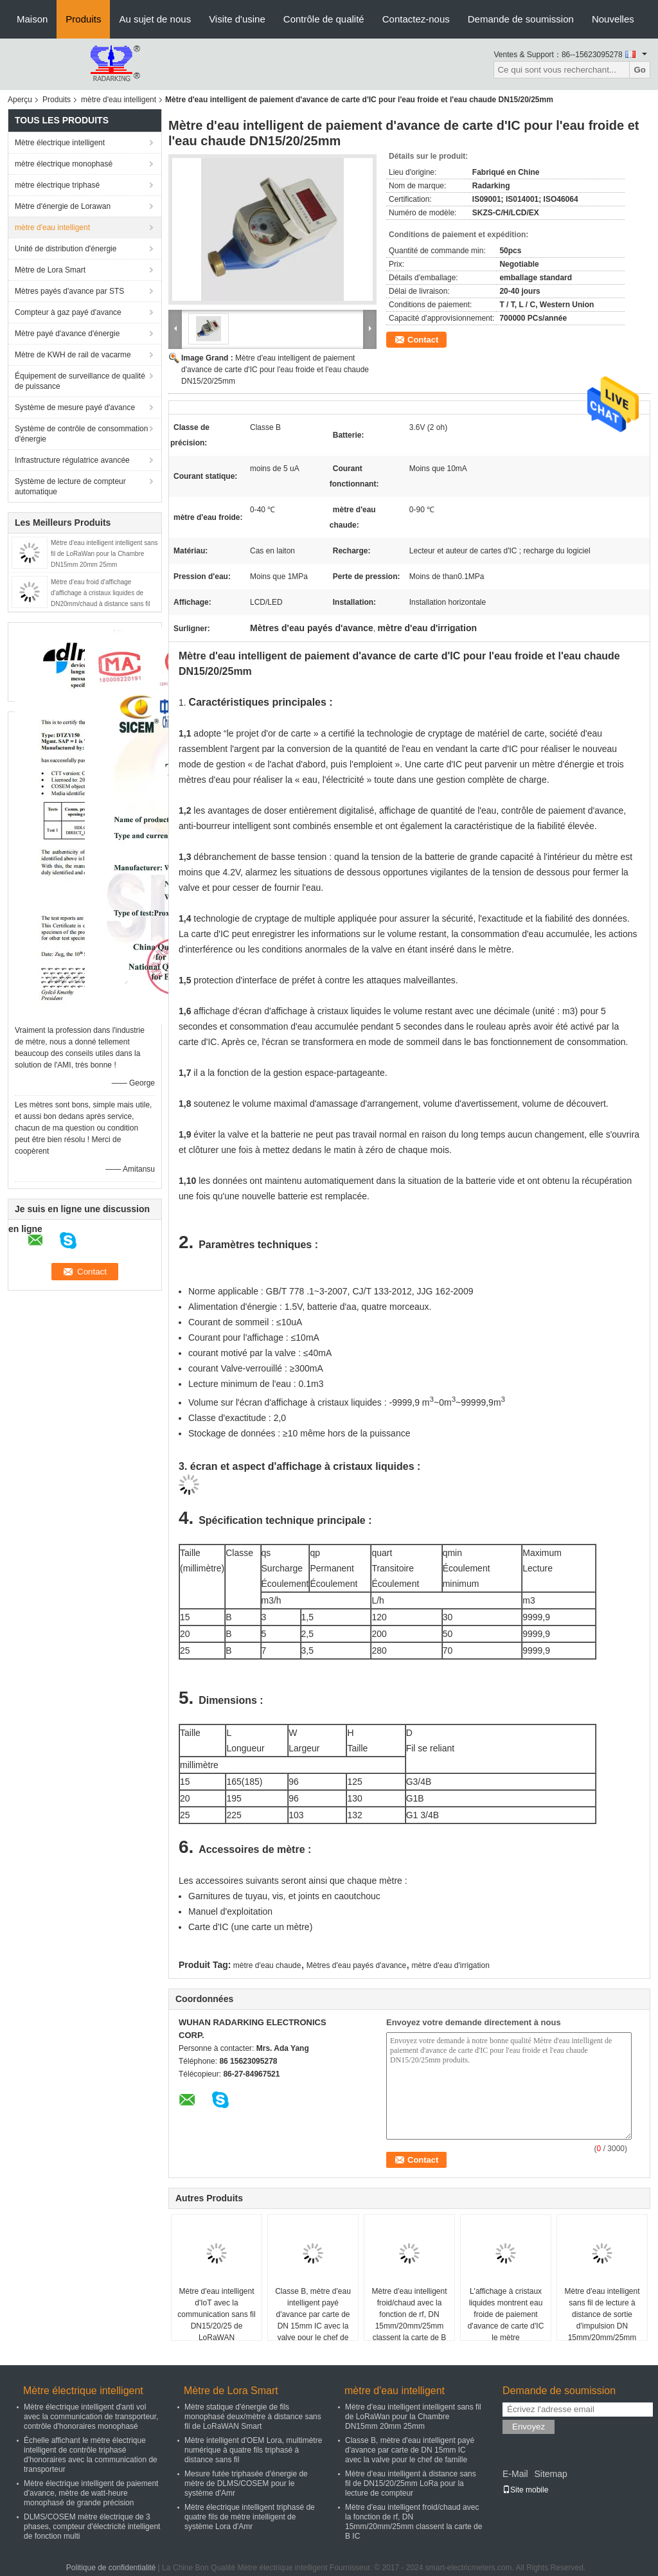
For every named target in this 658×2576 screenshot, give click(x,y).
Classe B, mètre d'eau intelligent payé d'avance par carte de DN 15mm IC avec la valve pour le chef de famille (313, 2320)
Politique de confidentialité (111, 2567)
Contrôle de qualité (323, 18)
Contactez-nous (416, 18)
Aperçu (20, 99)
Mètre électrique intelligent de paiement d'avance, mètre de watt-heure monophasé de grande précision (91, 2493)
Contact (422, 339)
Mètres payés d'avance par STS (69, 291)
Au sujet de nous (155, 18)
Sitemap (550, 2474)
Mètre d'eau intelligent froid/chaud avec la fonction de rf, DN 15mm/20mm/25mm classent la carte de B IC (409, 2320)
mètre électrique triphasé (57, 185)
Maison (32, 18)
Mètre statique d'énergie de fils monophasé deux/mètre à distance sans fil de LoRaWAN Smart (252, 2416)
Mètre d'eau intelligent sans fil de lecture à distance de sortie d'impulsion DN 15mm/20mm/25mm (601, 2314)
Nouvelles (613, 18)
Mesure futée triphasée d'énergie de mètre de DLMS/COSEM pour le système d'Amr (246, 2483)
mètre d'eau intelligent (118, 99)
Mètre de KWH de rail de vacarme (73, 354)
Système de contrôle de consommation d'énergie (81, 433)
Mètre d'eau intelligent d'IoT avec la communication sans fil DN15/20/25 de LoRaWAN (216, 2314)
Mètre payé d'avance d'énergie (67, 333)
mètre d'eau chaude (267, 1965)
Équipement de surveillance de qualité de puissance (80, 381)
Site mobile (525, 2489)
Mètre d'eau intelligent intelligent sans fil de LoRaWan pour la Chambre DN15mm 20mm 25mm (104, 553)
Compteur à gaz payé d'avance (68, 312)
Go (640, 70)
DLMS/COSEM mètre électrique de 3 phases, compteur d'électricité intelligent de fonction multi (92, 2526)
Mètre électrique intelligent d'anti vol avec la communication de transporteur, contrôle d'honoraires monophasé (91, 2416)
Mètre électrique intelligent (60, 142)
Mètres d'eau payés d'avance (356, 1965)
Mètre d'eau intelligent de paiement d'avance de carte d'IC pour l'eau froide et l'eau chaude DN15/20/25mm (275, 369)
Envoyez (528, 2426)
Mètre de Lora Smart (50, 269)
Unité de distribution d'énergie (65, 248)
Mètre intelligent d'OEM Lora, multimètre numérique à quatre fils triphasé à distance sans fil (253, 2450)
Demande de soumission (521, 18)
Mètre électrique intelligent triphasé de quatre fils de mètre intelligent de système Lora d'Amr (249, 2517)
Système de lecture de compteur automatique (70, 486)
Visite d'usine (237, 18)
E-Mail (515, 2474)
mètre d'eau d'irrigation (451, 1965)
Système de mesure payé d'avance (75, 407)
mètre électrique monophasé (63, 163)
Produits (83, 18)
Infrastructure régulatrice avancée (72, 460)
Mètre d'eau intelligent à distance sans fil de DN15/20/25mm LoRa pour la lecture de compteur (410, 2483)
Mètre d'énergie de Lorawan (63, 206)
